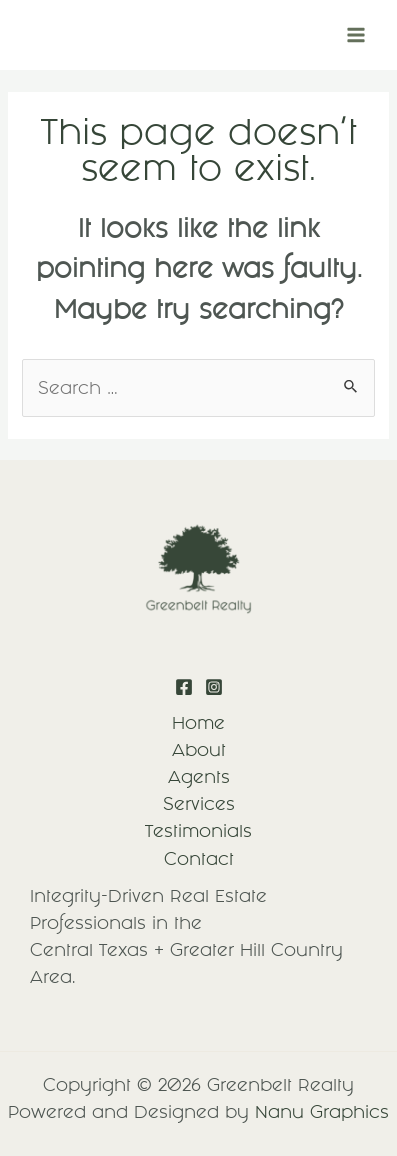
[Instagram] (214, 687)
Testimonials (198, 831)
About (199, 750)
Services (199, 804)
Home (198, 723)
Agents (199, 777)
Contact (199, 859)
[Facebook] (184, 687)
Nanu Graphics (322, 1112)
